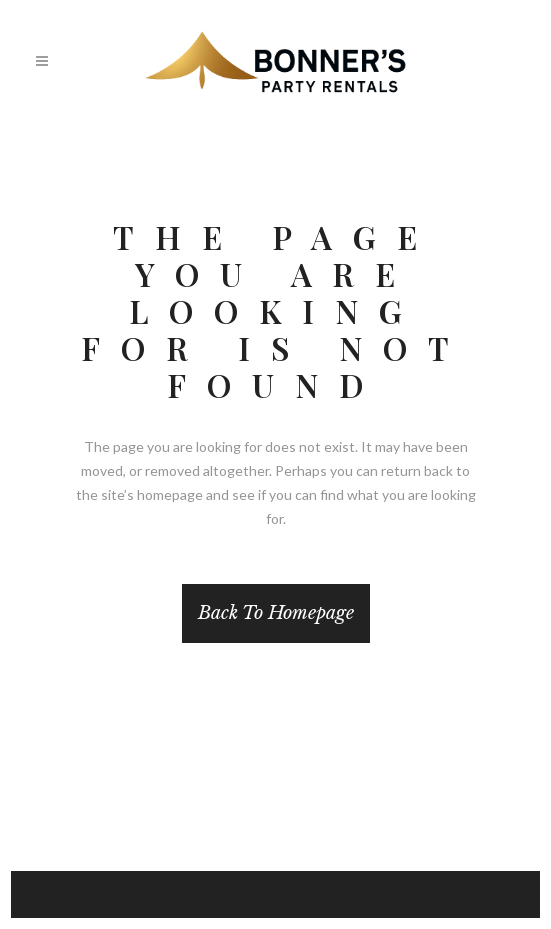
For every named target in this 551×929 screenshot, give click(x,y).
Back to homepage (276, 613)
